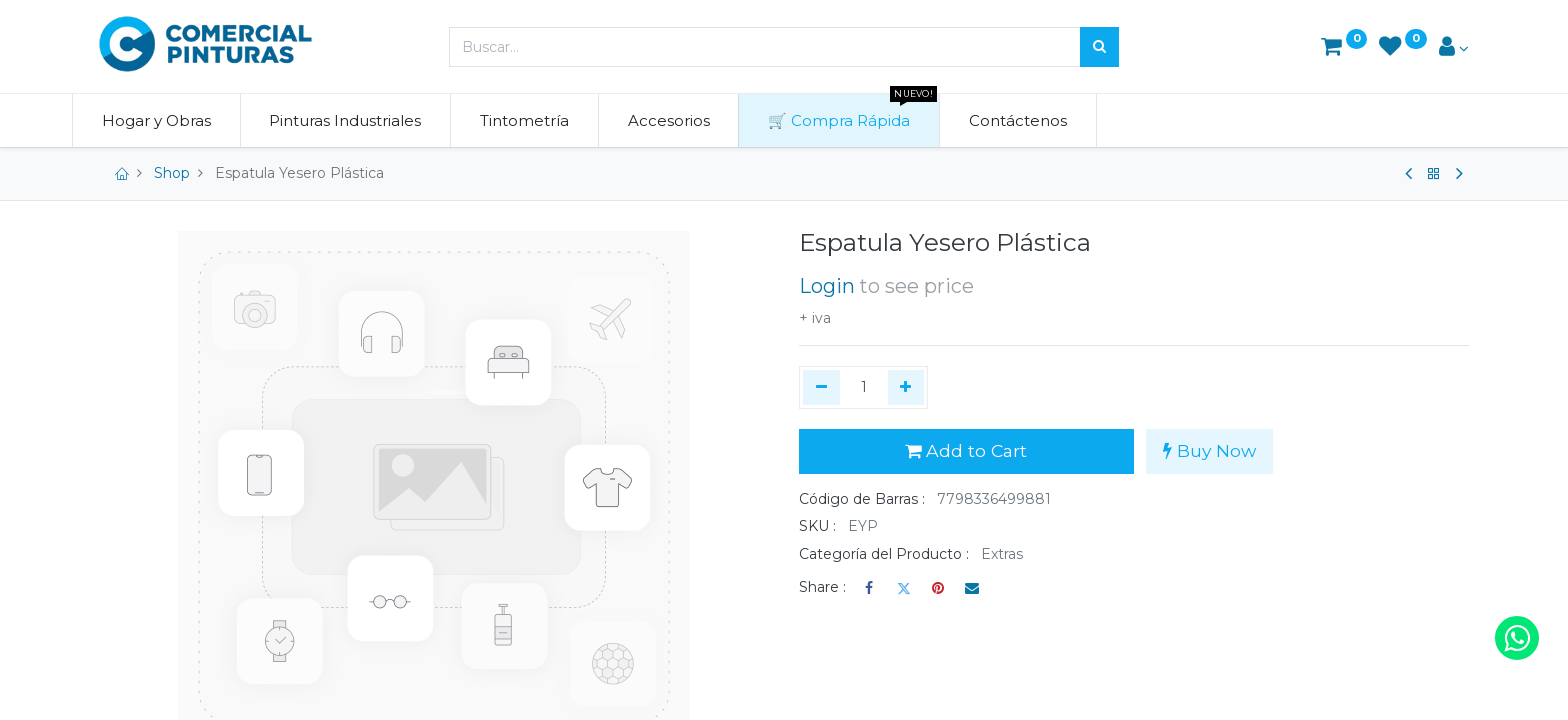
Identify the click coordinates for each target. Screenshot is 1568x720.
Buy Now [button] (1209, 450)
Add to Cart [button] (966, 450)
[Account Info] (1454, 48)
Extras (1002, 554)
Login (827, 286)
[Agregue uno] (906, 388)
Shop (172, 173)
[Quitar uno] (821, 388)
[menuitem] (183, 120)
